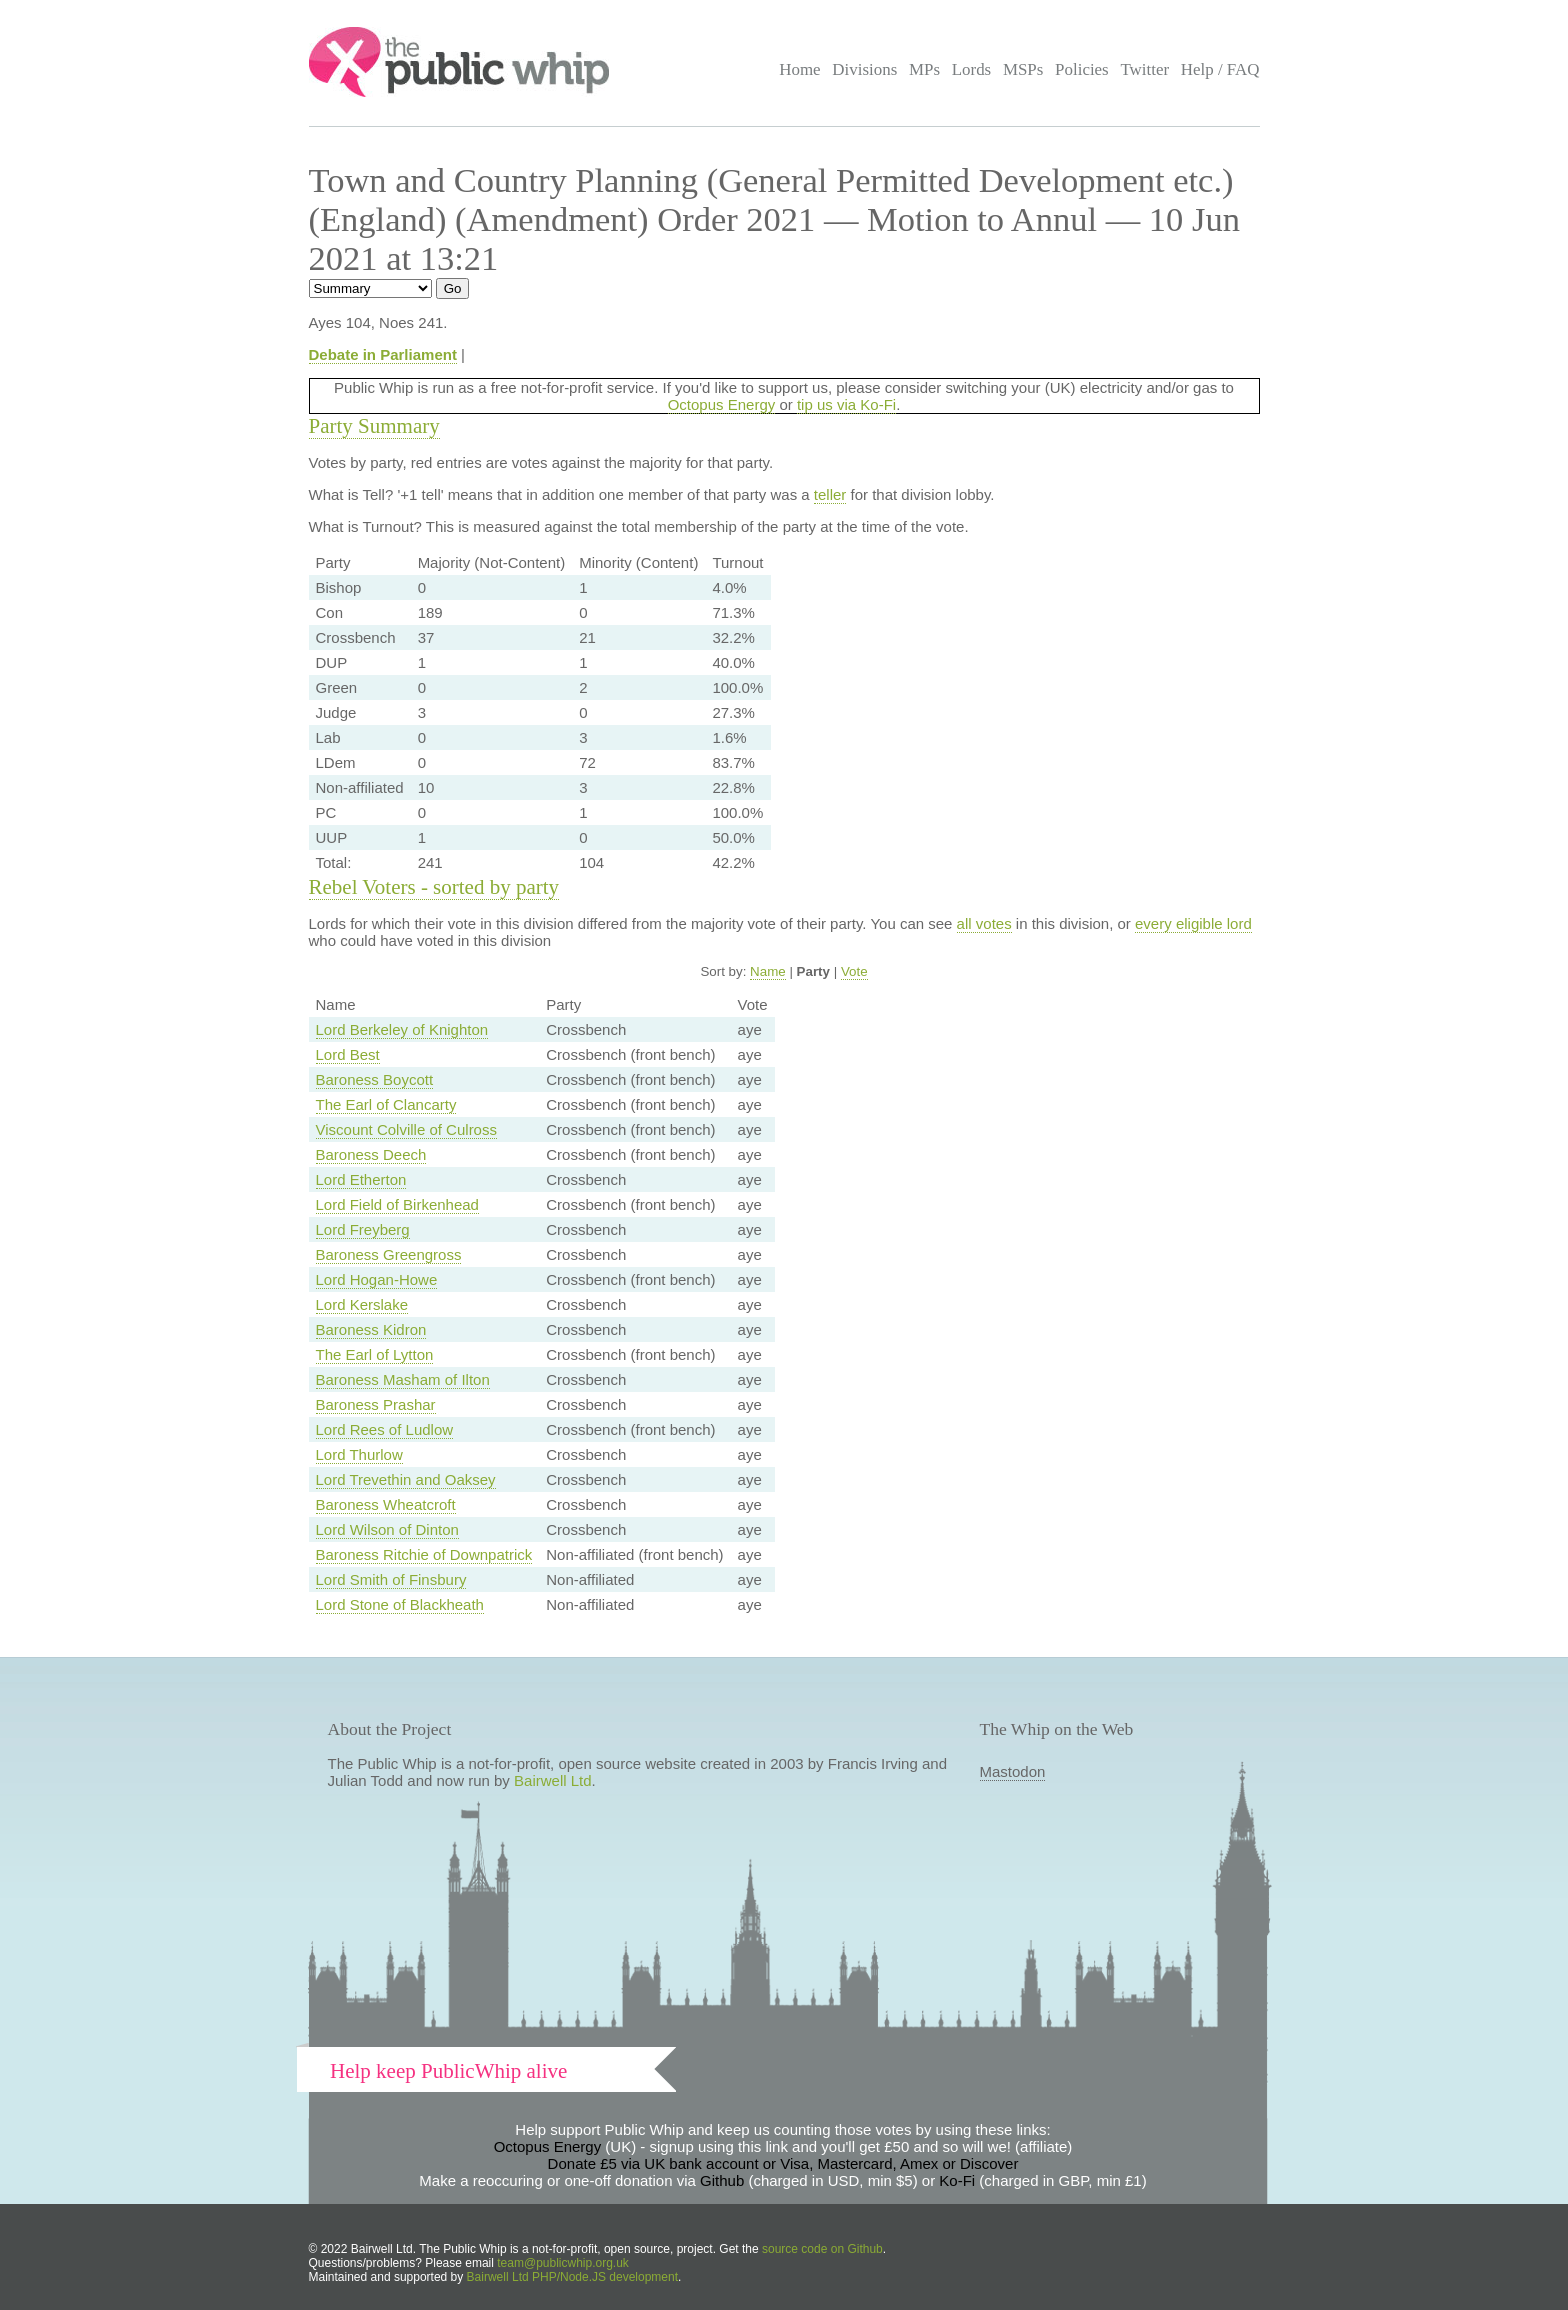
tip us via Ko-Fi (846, 404)
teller (830, 494)
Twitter (1144, 69)
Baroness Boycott (375, 1079)
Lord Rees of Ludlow (385, 1429)
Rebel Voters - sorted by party (434, 887)
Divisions (864, 69)
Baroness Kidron (371, 1329)
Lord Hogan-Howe (377, 1279)
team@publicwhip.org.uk (563, 2263)
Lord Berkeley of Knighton (402, 1029)
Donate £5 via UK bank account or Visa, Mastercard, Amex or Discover (783, 2163)
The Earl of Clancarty (386, 1104)
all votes (984, 923)
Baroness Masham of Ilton (403, 1379)
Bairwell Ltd (553, 1780)
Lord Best (348, 1054)
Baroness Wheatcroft (386, 1504)
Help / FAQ (1220, 69)
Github (722, 2180)
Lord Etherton (361, 1179)
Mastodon (1013, 1771)
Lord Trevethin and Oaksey (406, 1479)
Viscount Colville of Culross (406, 1129)
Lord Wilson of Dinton (387, 1529)
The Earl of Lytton (375, 1354)
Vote (854, 971)
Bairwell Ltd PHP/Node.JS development (572, 2277)
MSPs (1023, 69)
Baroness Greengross (389, 1254)
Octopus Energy (722, 404)
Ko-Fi (957, 2180)
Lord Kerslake (362, 1304)
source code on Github (822, 2249)
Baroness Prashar (376, 1404)
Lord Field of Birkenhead (397, 1204)
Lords (972, 69)
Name (768, 971)
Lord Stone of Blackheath (400, 1604)
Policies (1082, 69)
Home (799, 69)
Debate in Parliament (383, 354)
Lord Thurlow (359, 1454)
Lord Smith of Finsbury (391, 1579)
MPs (924, 69)
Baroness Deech (371, 1154)
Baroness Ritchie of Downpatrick (424, 1554)
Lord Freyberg (363, 1229)
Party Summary (374, 426)
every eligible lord (1193, 923)
